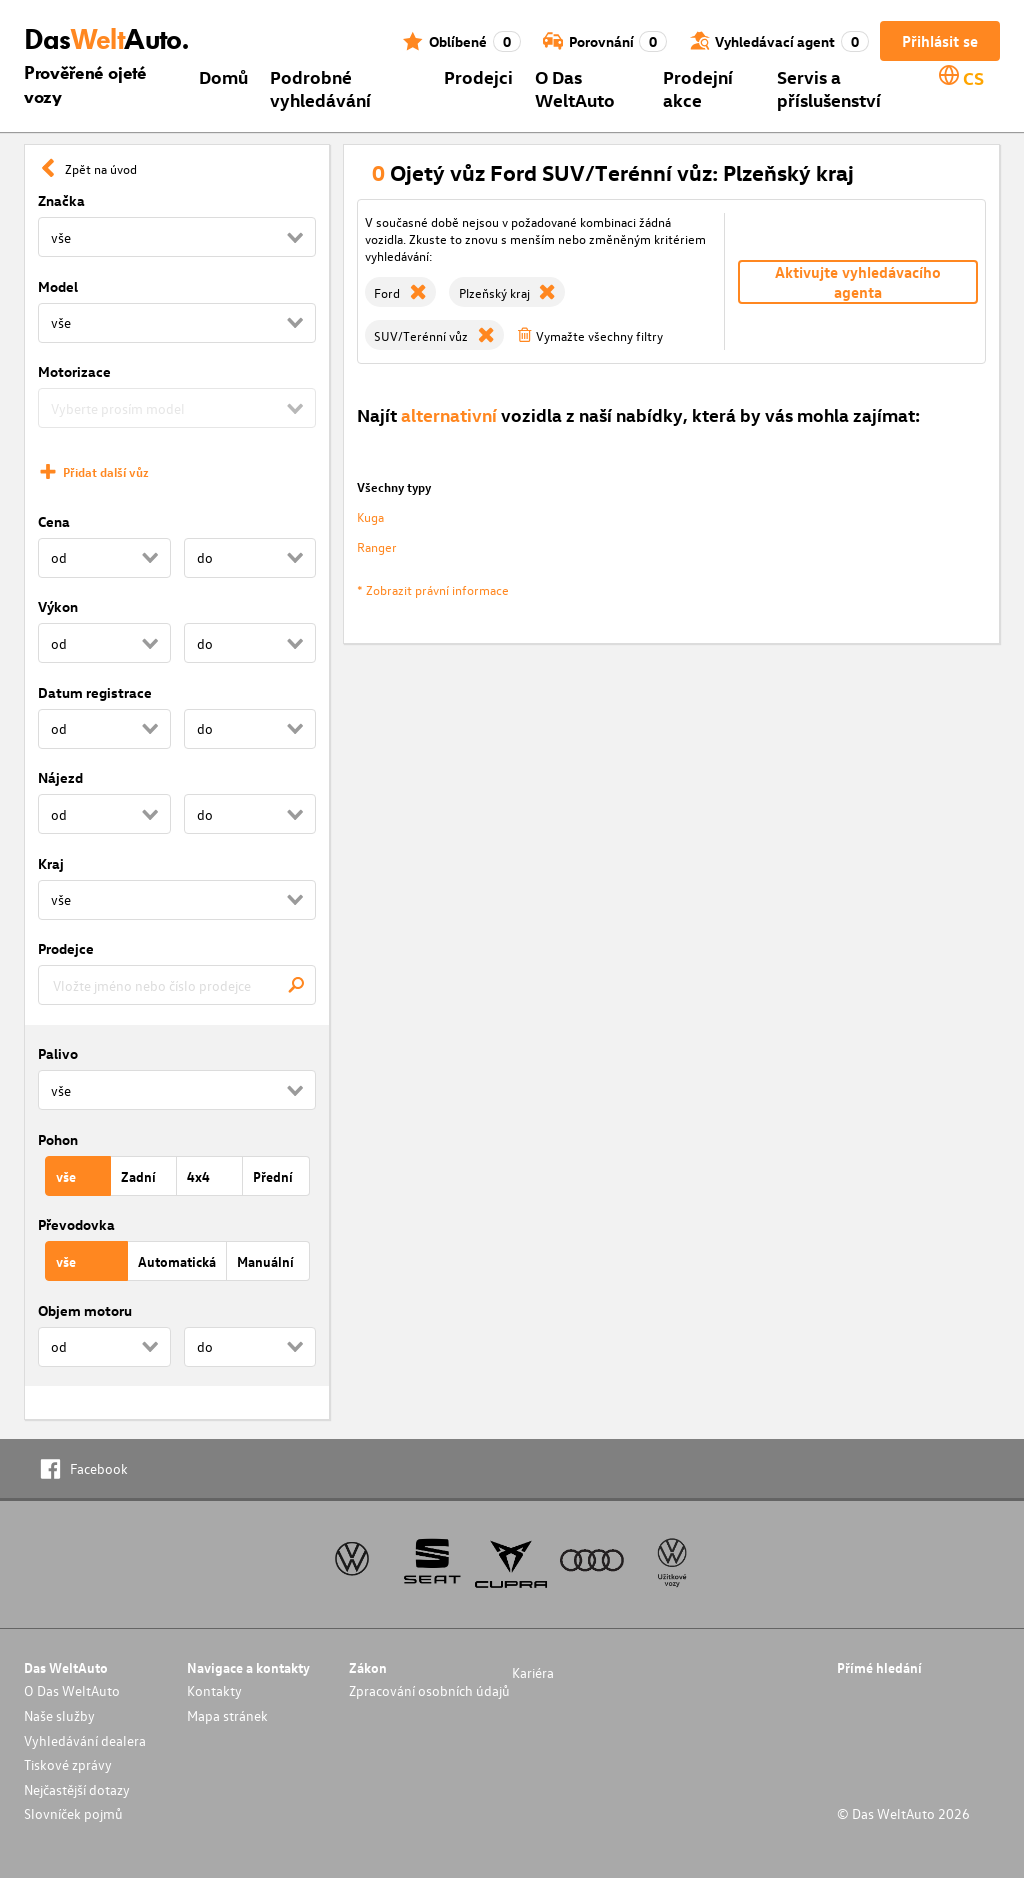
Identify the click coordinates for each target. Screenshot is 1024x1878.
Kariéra (533, 1672)
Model (58, 286)
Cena (54, 521)
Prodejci (478, 76)
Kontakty (214, 1690)
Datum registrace (95, 692)
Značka (61, 200)
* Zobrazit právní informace (433, 589)
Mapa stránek (227, 1715)
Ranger (377, 546)
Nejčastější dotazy (77, 1789)
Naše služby (59, 1715)
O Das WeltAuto (575, 88)
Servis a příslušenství (829, 88)
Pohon (58, 1139)
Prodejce (66, 948)
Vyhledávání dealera (85, 1740)
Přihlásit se (940, 41)
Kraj (51, 863)
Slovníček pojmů (73, 1813)
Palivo (58, 1053)
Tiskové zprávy (68, 1764)
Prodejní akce (698, 88)
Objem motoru (85, 1310)
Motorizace (74, 371)
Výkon (58, 606)
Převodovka (76, 1224)
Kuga (370, 516)
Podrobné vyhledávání (320, 88)
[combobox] (177, 985)
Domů (223, 76)
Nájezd (60, 777)
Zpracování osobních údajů (429, 1690)
